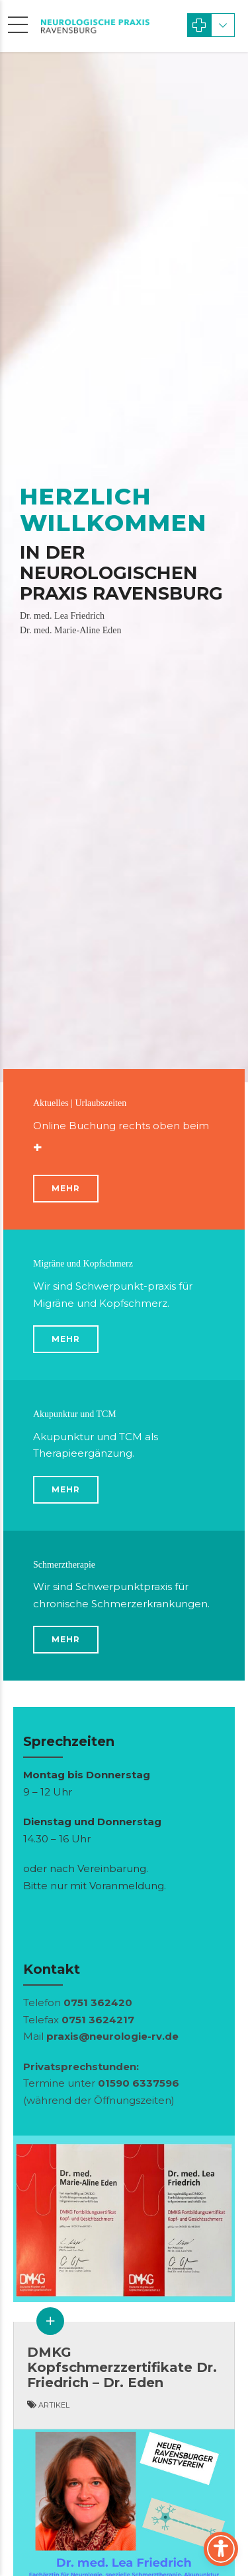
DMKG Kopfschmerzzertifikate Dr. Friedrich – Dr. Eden (122, 2367)
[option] (124, 567)
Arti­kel (53, 2405)
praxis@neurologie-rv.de (112, 2036)
